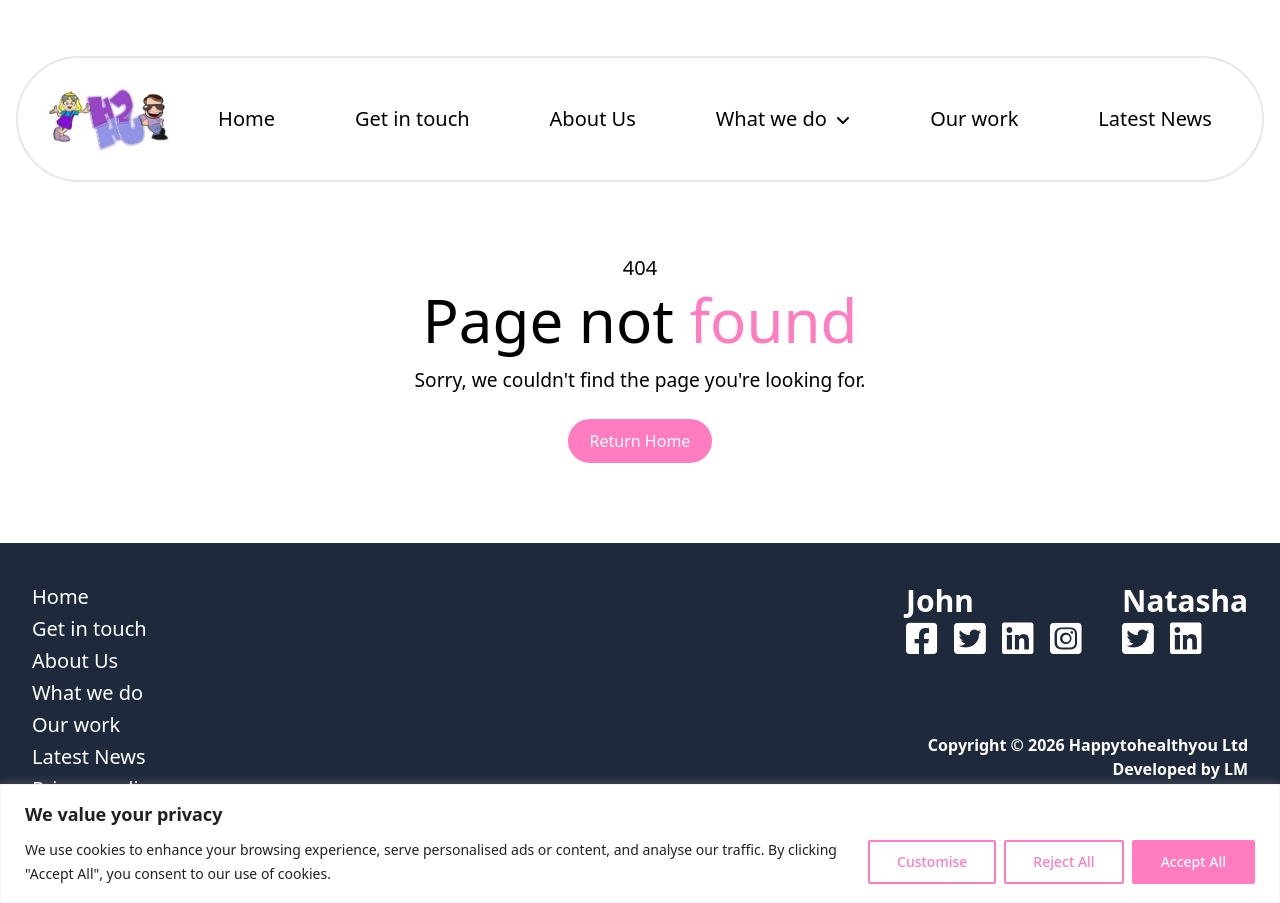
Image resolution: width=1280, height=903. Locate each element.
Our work (974, 118)
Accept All (1193, 861)
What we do (771, 118)
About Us (593, 118)
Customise (932, 861)
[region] (640, 843)
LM (1236, 769)
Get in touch (412, 118)
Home (246, 118)
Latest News (1155, 118)
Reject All (1063, 861)
